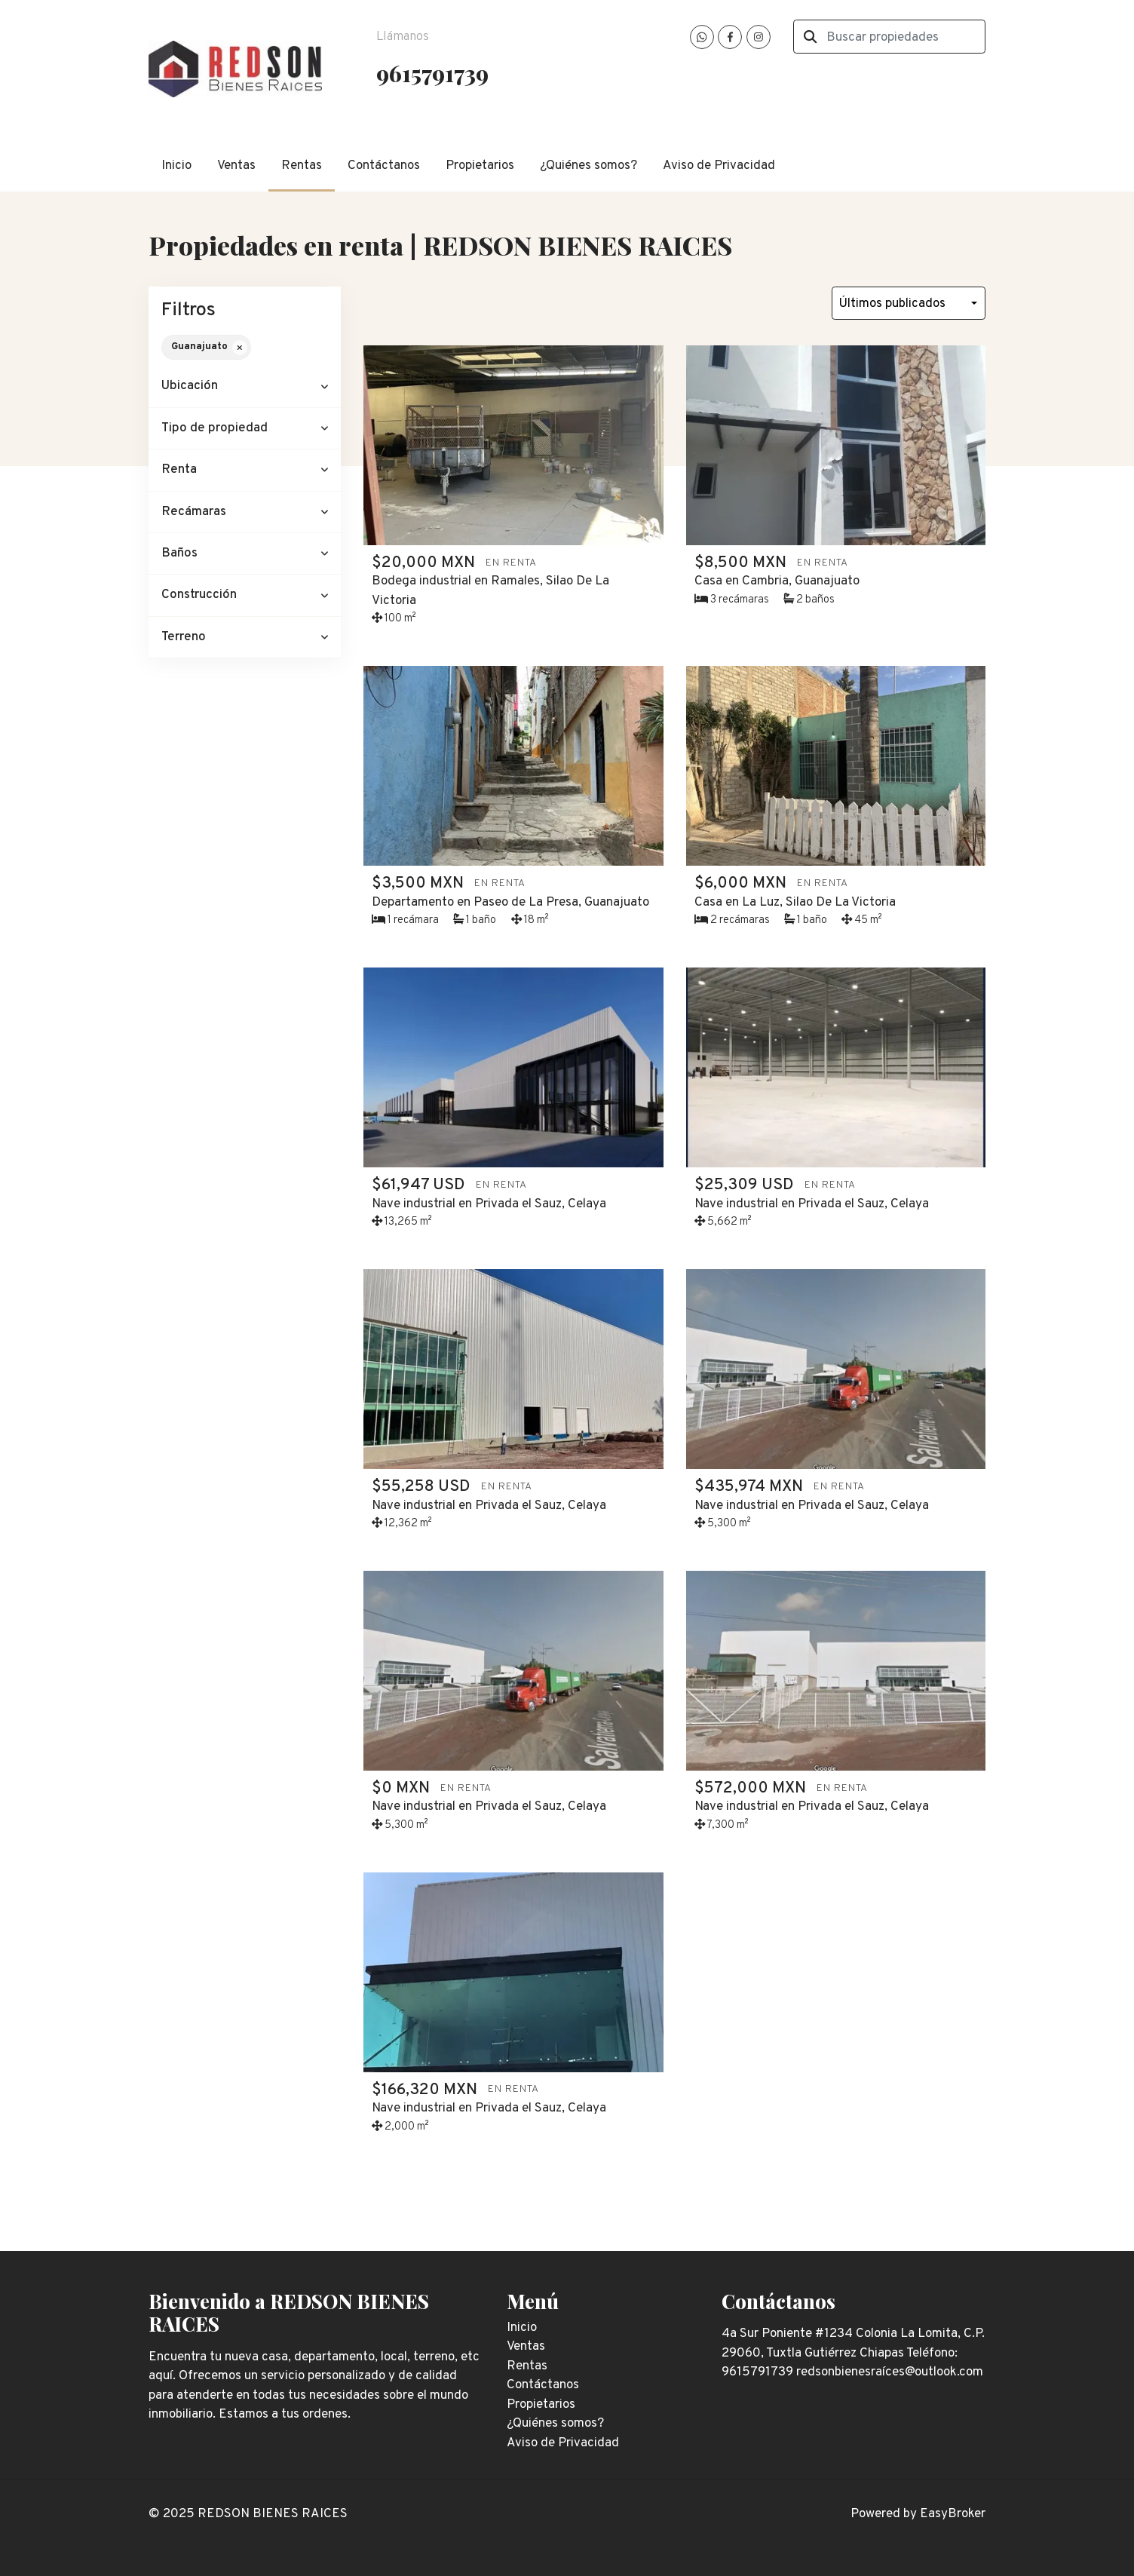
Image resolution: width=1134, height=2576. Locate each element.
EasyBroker (952, 2514)
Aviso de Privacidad (719, 166)
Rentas (301, 166)
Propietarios (480, 166)
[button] (245, 386)
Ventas (236, 166)
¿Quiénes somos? (588, 166)
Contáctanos (384, 166)
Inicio (176, 166)
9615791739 (432, 72)
